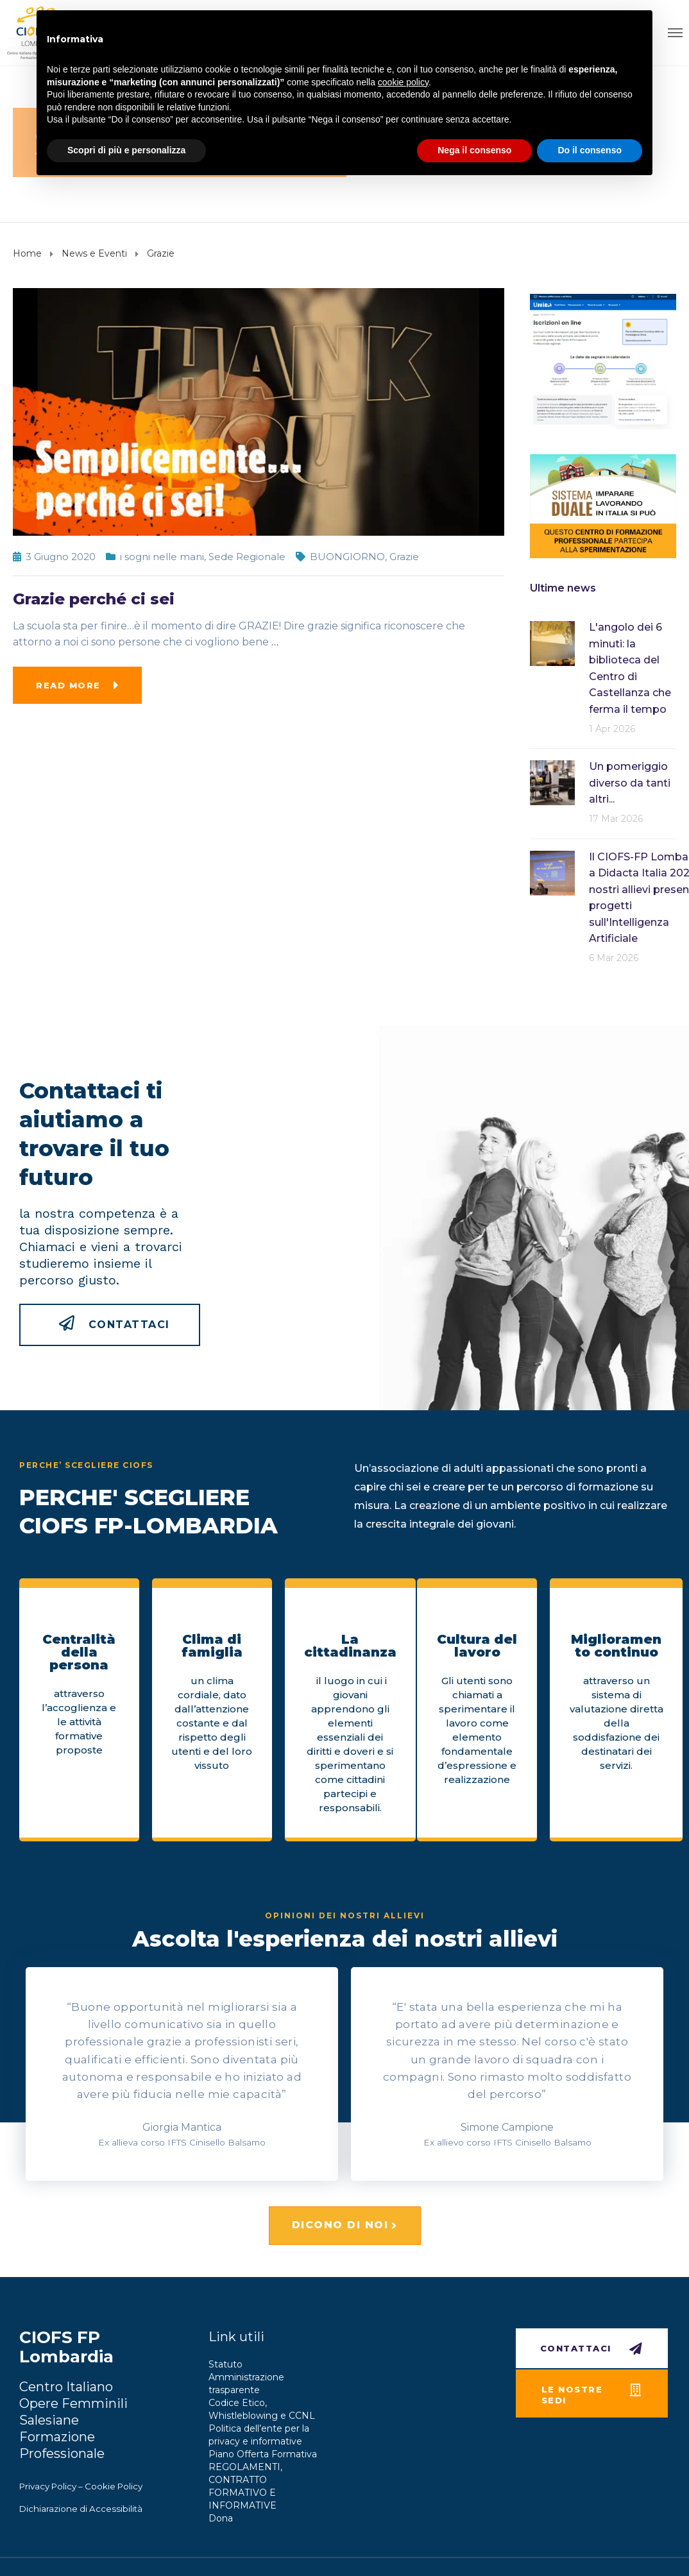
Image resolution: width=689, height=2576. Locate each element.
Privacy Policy (47, 2486)
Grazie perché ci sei (93, 599)
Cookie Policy (113, 2486)
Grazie (404, 556)
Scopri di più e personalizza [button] (126, 150)
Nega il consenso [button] (474, 150)
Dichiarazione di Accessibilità (80, 2508)
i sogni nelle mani (162, 556)
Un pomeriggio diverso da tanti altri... (629, 782)
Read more (68, 685)
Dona (220, 2518)
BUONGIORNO (347, 556)
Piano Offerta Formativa (262, 2454)
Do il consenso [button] (589, 150)
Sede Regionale (246, 556)
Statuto (225, 2364)
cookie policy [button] (403, 82)
